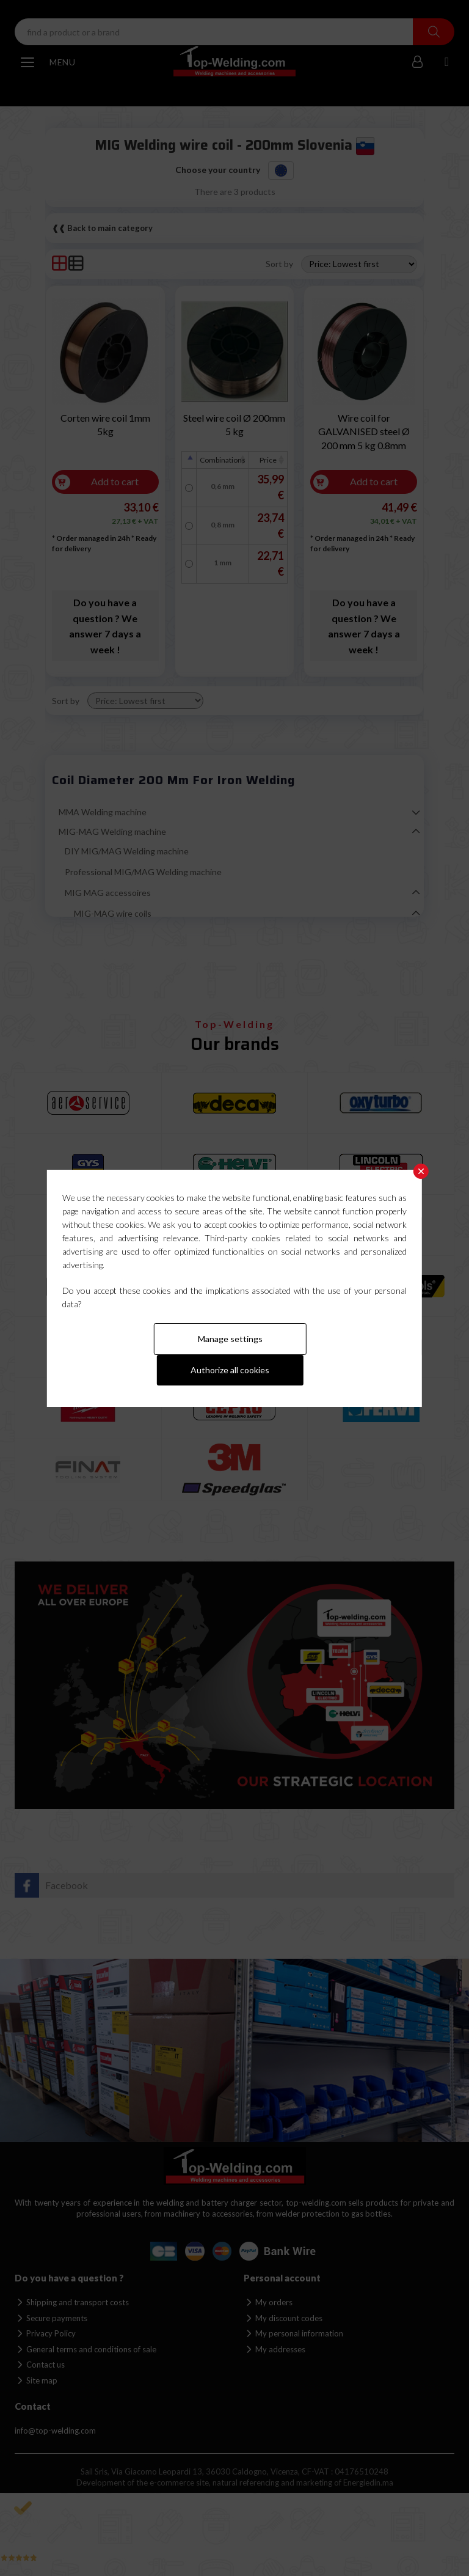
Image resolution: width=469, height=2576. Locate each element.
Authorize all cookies (230, 1370)
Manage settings (230, 1339)
